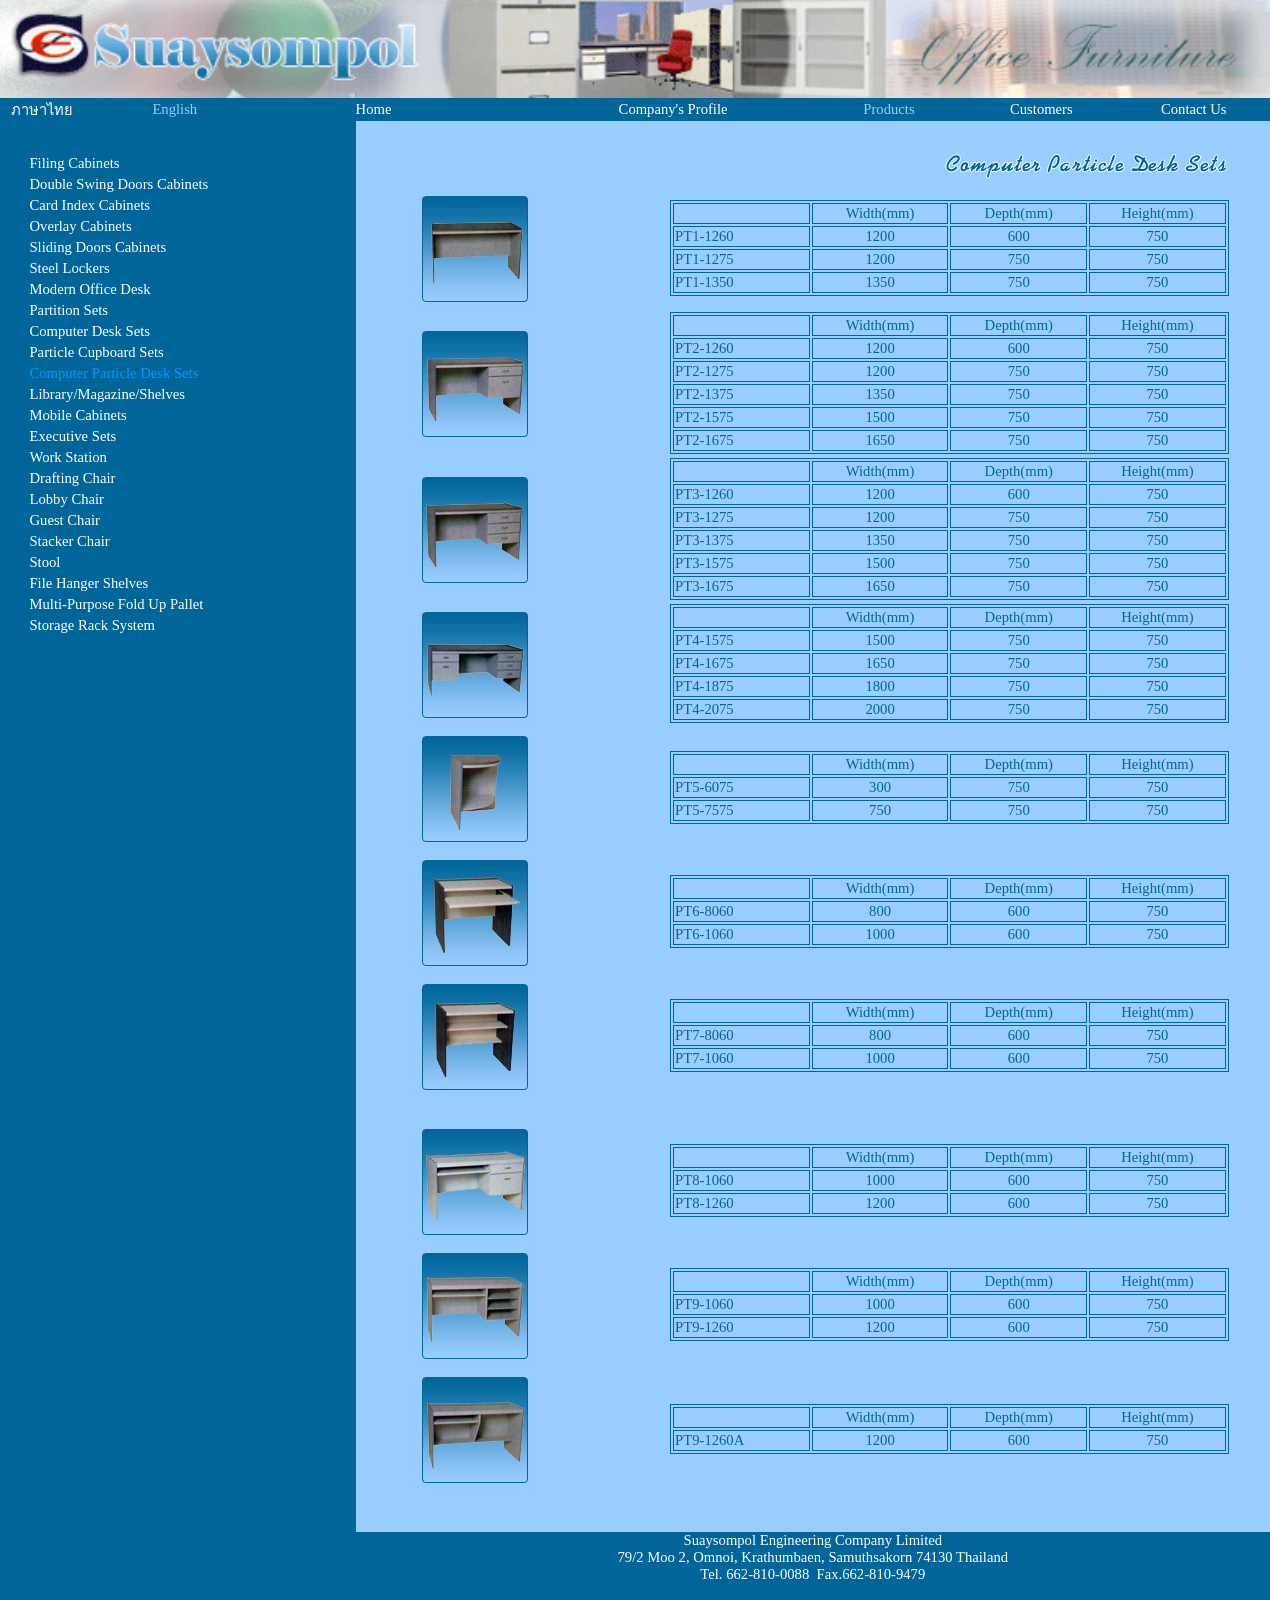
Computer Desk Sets (89, 331)
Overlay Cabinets (80, 226)
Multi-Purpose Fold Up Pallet (116, 604)
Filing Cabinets (74, 163)
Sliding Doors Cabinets (97, 247)
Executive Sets (72, 436)
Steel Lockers (69, 268)
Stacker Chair (69, 541)
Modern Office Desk (89, 289)
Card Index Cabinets (89, 205)
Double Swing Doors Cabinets (118, 184)
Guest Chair (64, 520)
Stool (44, 562)
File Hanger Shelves (88, 583)
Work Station (67, 457)
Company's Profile (673, 109)
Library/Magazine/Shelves (106, 394)
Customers (1041, 109)
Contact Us (1194, 109)
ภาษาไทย (42, 110)
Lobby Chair (66, 499)
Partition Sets (68, 310)
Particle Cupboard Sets (96, 352)
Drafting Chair (72, 478)
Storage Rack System (91, 625)
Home (374, 109)
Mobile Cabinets (77, 415)
